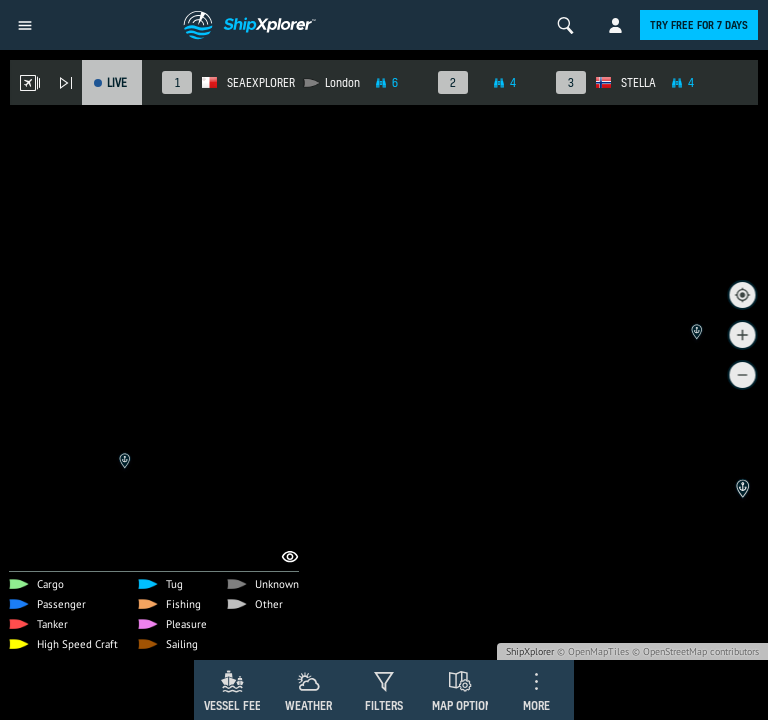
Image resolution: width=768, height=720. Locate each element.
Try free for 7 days (699, 25)
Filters (384, 705)
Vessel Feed (236, 705)
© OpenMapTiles (593, 651)
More (536, 705)
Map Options (465, 705)
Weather (308, 705)
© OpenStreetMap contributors (695, 651)
